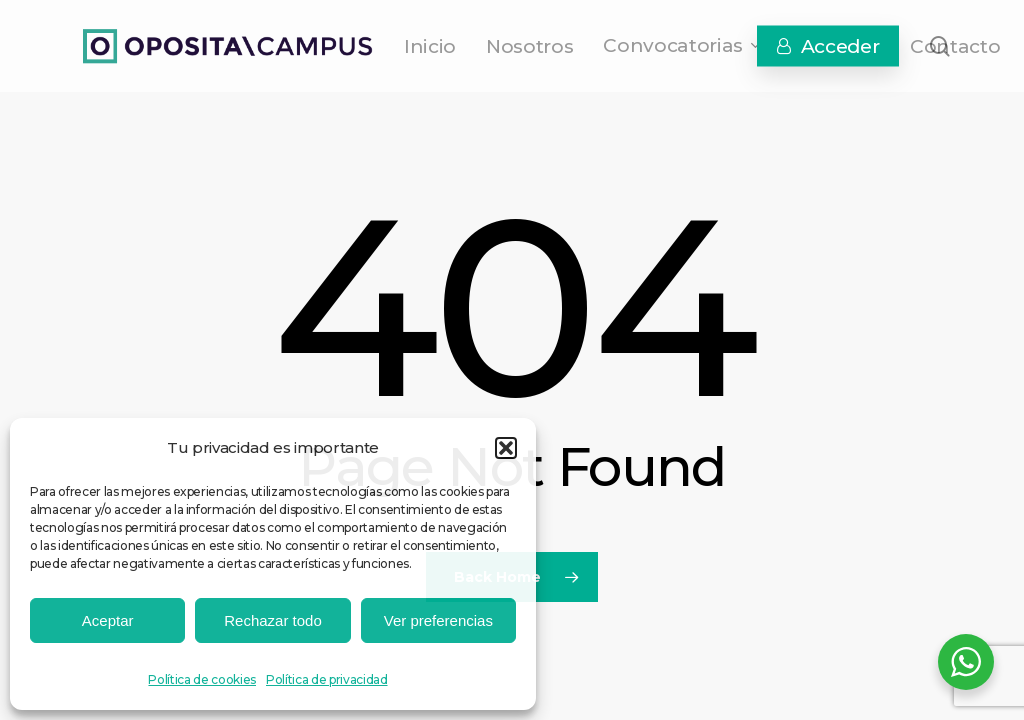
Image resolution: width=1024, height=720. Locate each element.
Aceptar (108, 620)
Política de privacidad (327, 679)
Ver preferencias (438, 620)
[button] (506, 448)
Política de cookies (202, 679)
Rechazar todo (273, 620)
